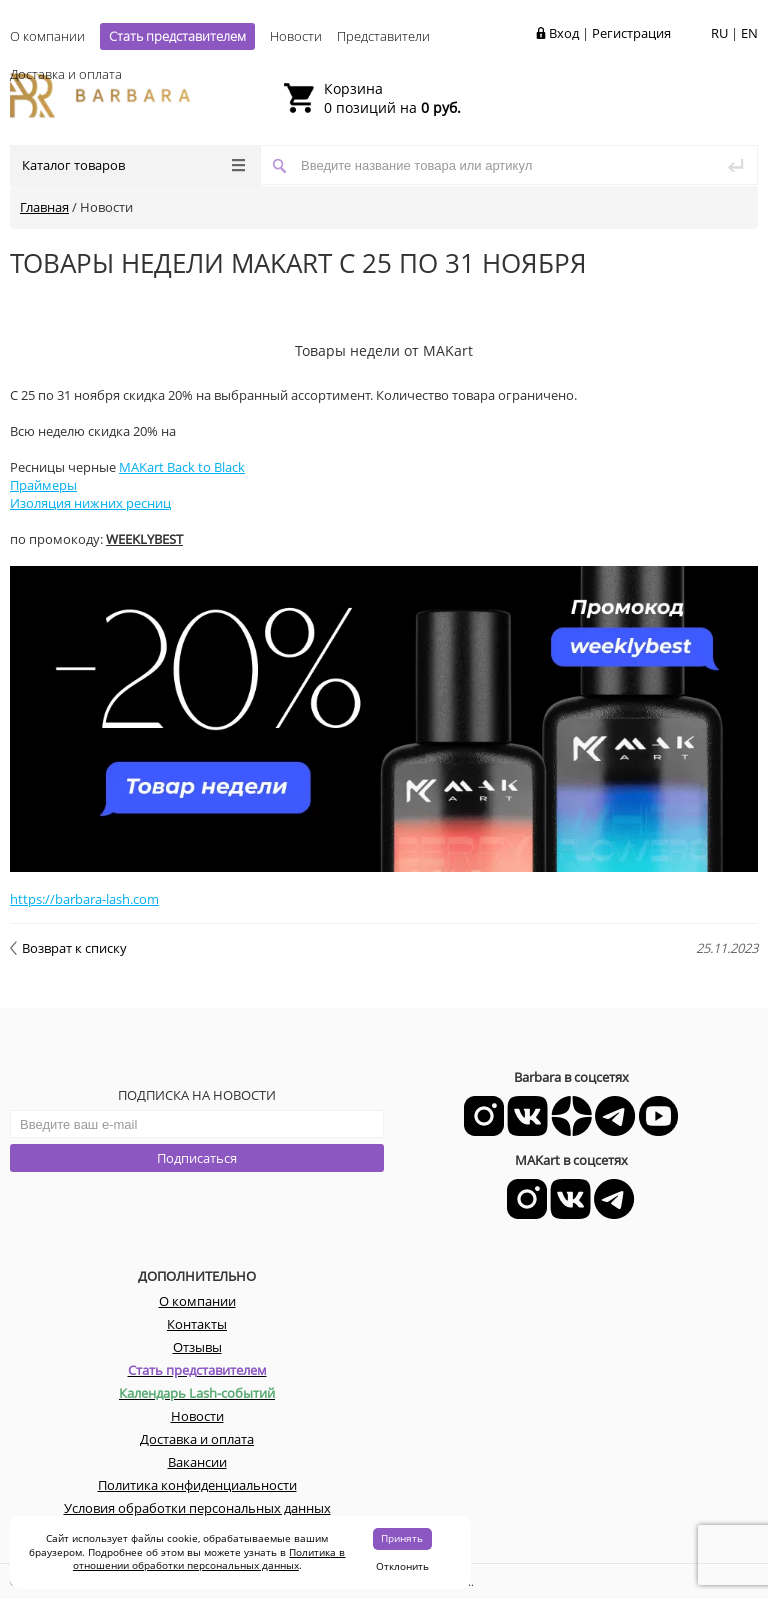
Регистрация (631, 33)
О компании (47, 36)
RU (719, 33)
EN (749, 33)
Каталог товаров (133, 165)
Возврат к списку (68, 948)
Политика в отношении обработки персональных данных (209, 1559)
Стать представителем (177, 36)
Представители (383, 36)
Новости (296, 36)
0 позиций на (392, 98)
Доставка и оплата (66, 74)
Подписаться (197, 1158)
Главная (44, 207)
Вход (564, 33)
